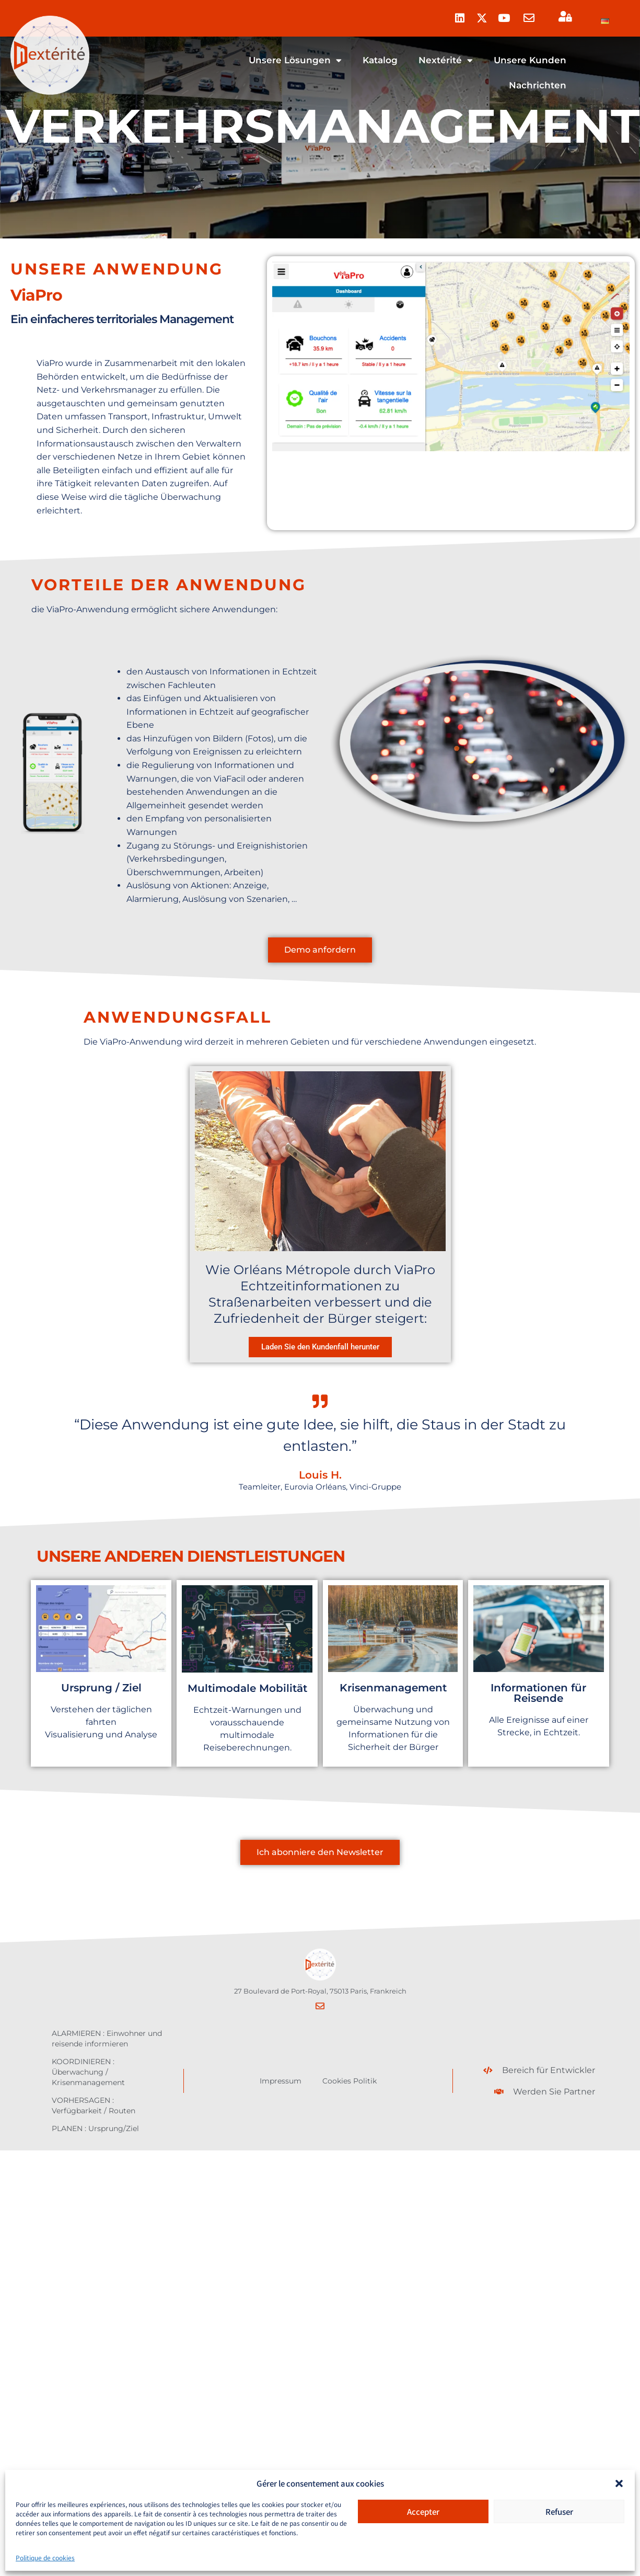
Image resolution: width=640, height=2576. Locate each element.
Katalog (380, 60)
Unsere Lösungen (295, 60)
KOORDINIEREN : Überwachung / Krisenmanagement (88, 2072)
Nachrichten (537, 85)
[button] (619, 2483)
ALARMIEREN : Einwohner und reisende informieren (107, 2038)
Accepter (423, 2511)
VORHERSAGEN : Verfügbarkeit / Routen (93, 2105)
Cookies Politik (349, 2081)
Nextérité (445, 60)
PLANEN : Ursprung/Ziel (95, 2128)
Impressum (280, 2081)
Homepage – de (225, 60)
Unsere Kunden (530, 60)
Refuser (559, 2511)
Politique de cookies (45, 2557)
